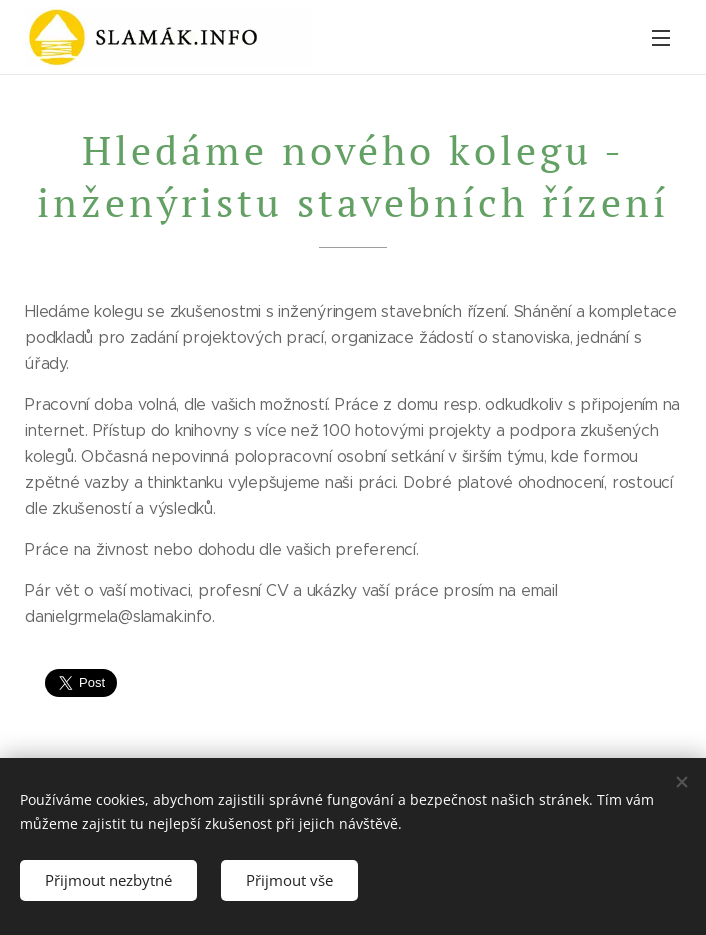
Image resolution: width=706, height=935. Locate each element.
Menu (661, 38)
